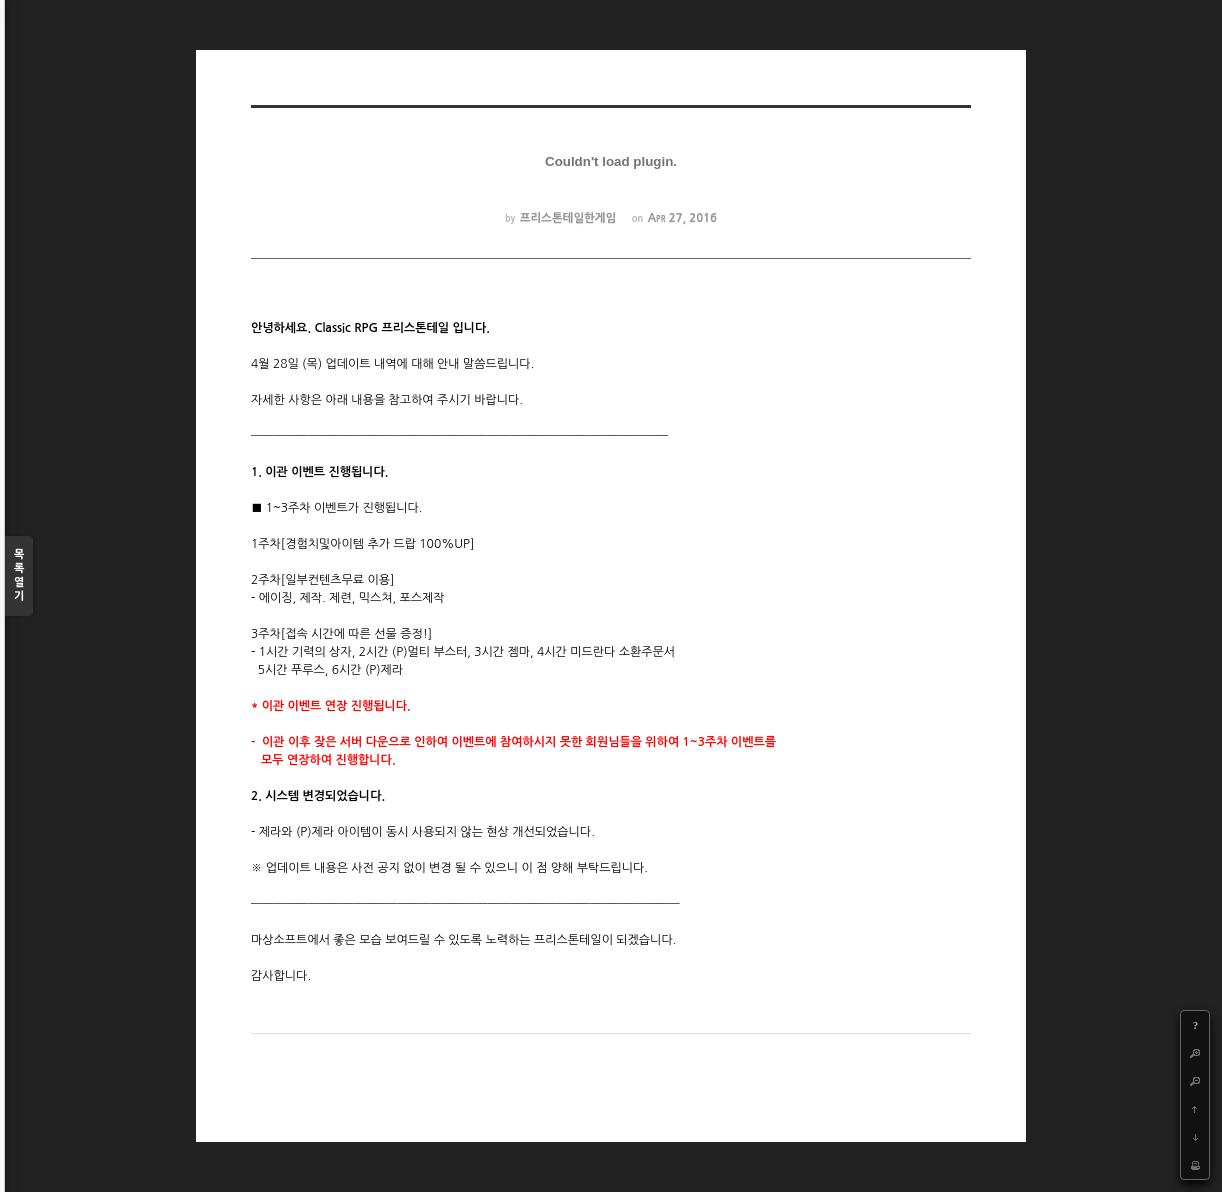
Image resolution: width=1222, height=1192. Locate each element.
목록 (19, 576)
